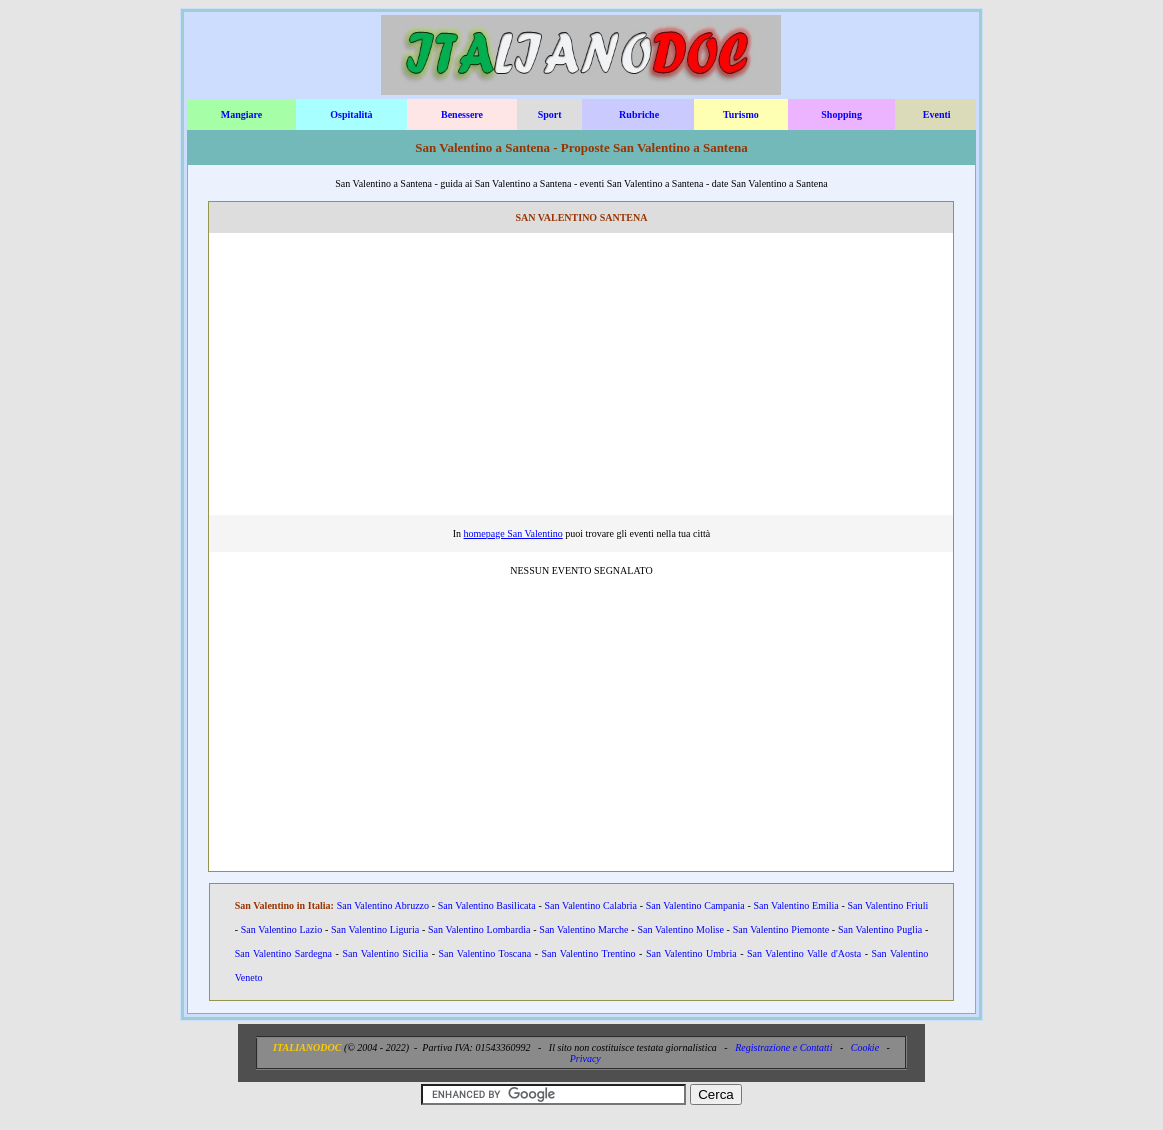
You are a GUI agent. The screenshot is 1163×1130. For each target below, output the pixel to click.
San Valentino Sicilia (385, 953)
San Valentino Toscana (485, 953)
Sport (550, 114)
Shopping (841, 114)
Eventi (937, 114)
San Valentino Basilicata (487, 905)
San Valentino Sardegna (283, 953)
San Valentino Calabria (591, 905)
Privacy (585, 1058)
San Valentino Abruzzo (383, 905)
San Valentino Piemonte (781, 929)
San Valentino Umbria (691, 953)
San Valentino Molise (680, 929)
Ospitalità (351, 114)
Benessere (462, 114)
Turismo (741, 114)
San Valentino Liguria (375, 929)
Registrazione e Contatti (783, 1047)
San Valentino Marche (583, 929)
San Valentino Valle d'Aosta (804, 953)
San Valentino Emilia (796, 905)
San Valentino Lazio (281, 929)
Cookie (865, 1047)
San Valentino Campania (695, 905)
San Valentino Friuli (887, 905)
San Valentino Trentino (588, 953)
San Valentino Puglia (880, 929)
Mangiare (241, 114)
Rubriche (639, 114)
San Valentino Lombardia (479, 929)
